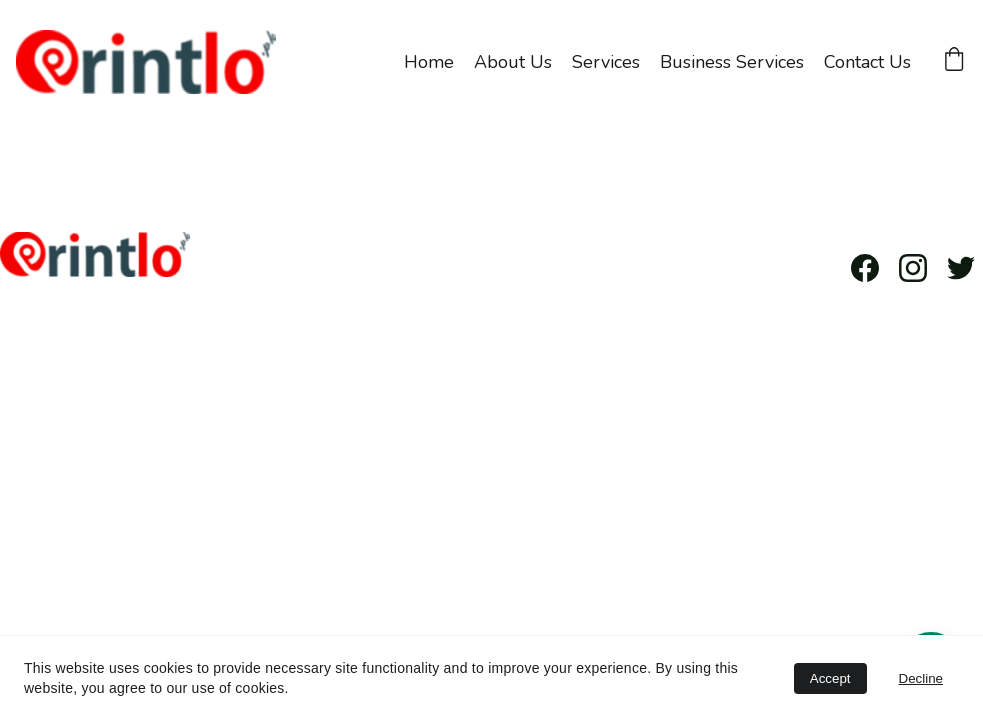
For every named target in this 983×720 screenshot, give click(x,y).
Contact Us (867, 62)
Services (606, 62)
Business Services (732, 62)
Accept (830, 678)
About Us (513, 62)
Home (429, 62)
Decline (921, 678)
